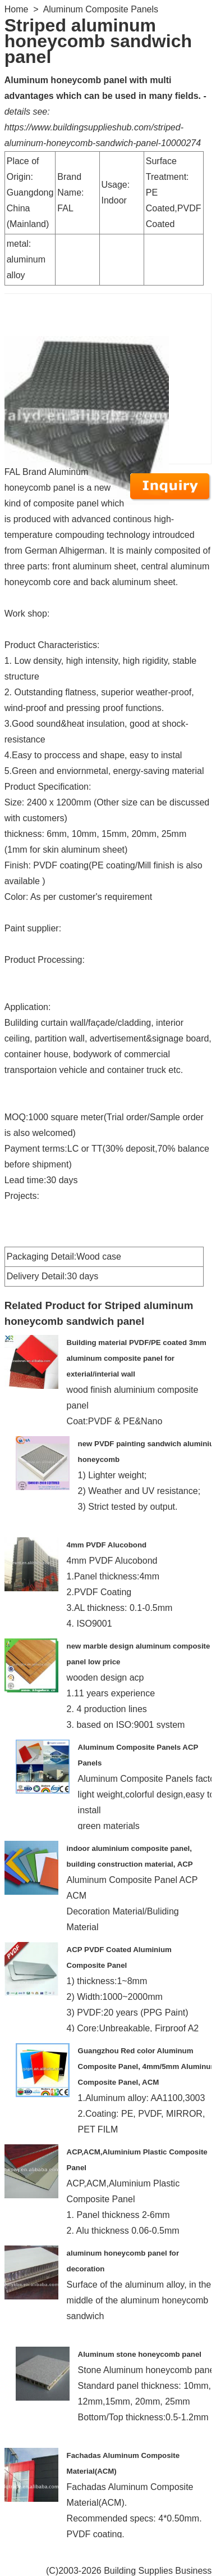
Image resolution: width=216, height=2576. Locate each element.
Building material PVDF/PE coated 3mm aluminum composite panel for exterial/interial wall (136, 1358)
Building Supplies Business (158, 2570)
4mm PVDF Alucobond (107, 1545)
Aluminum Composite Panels (100, 9)
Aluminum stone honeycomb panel (139, 2354)
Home (16, 9)
